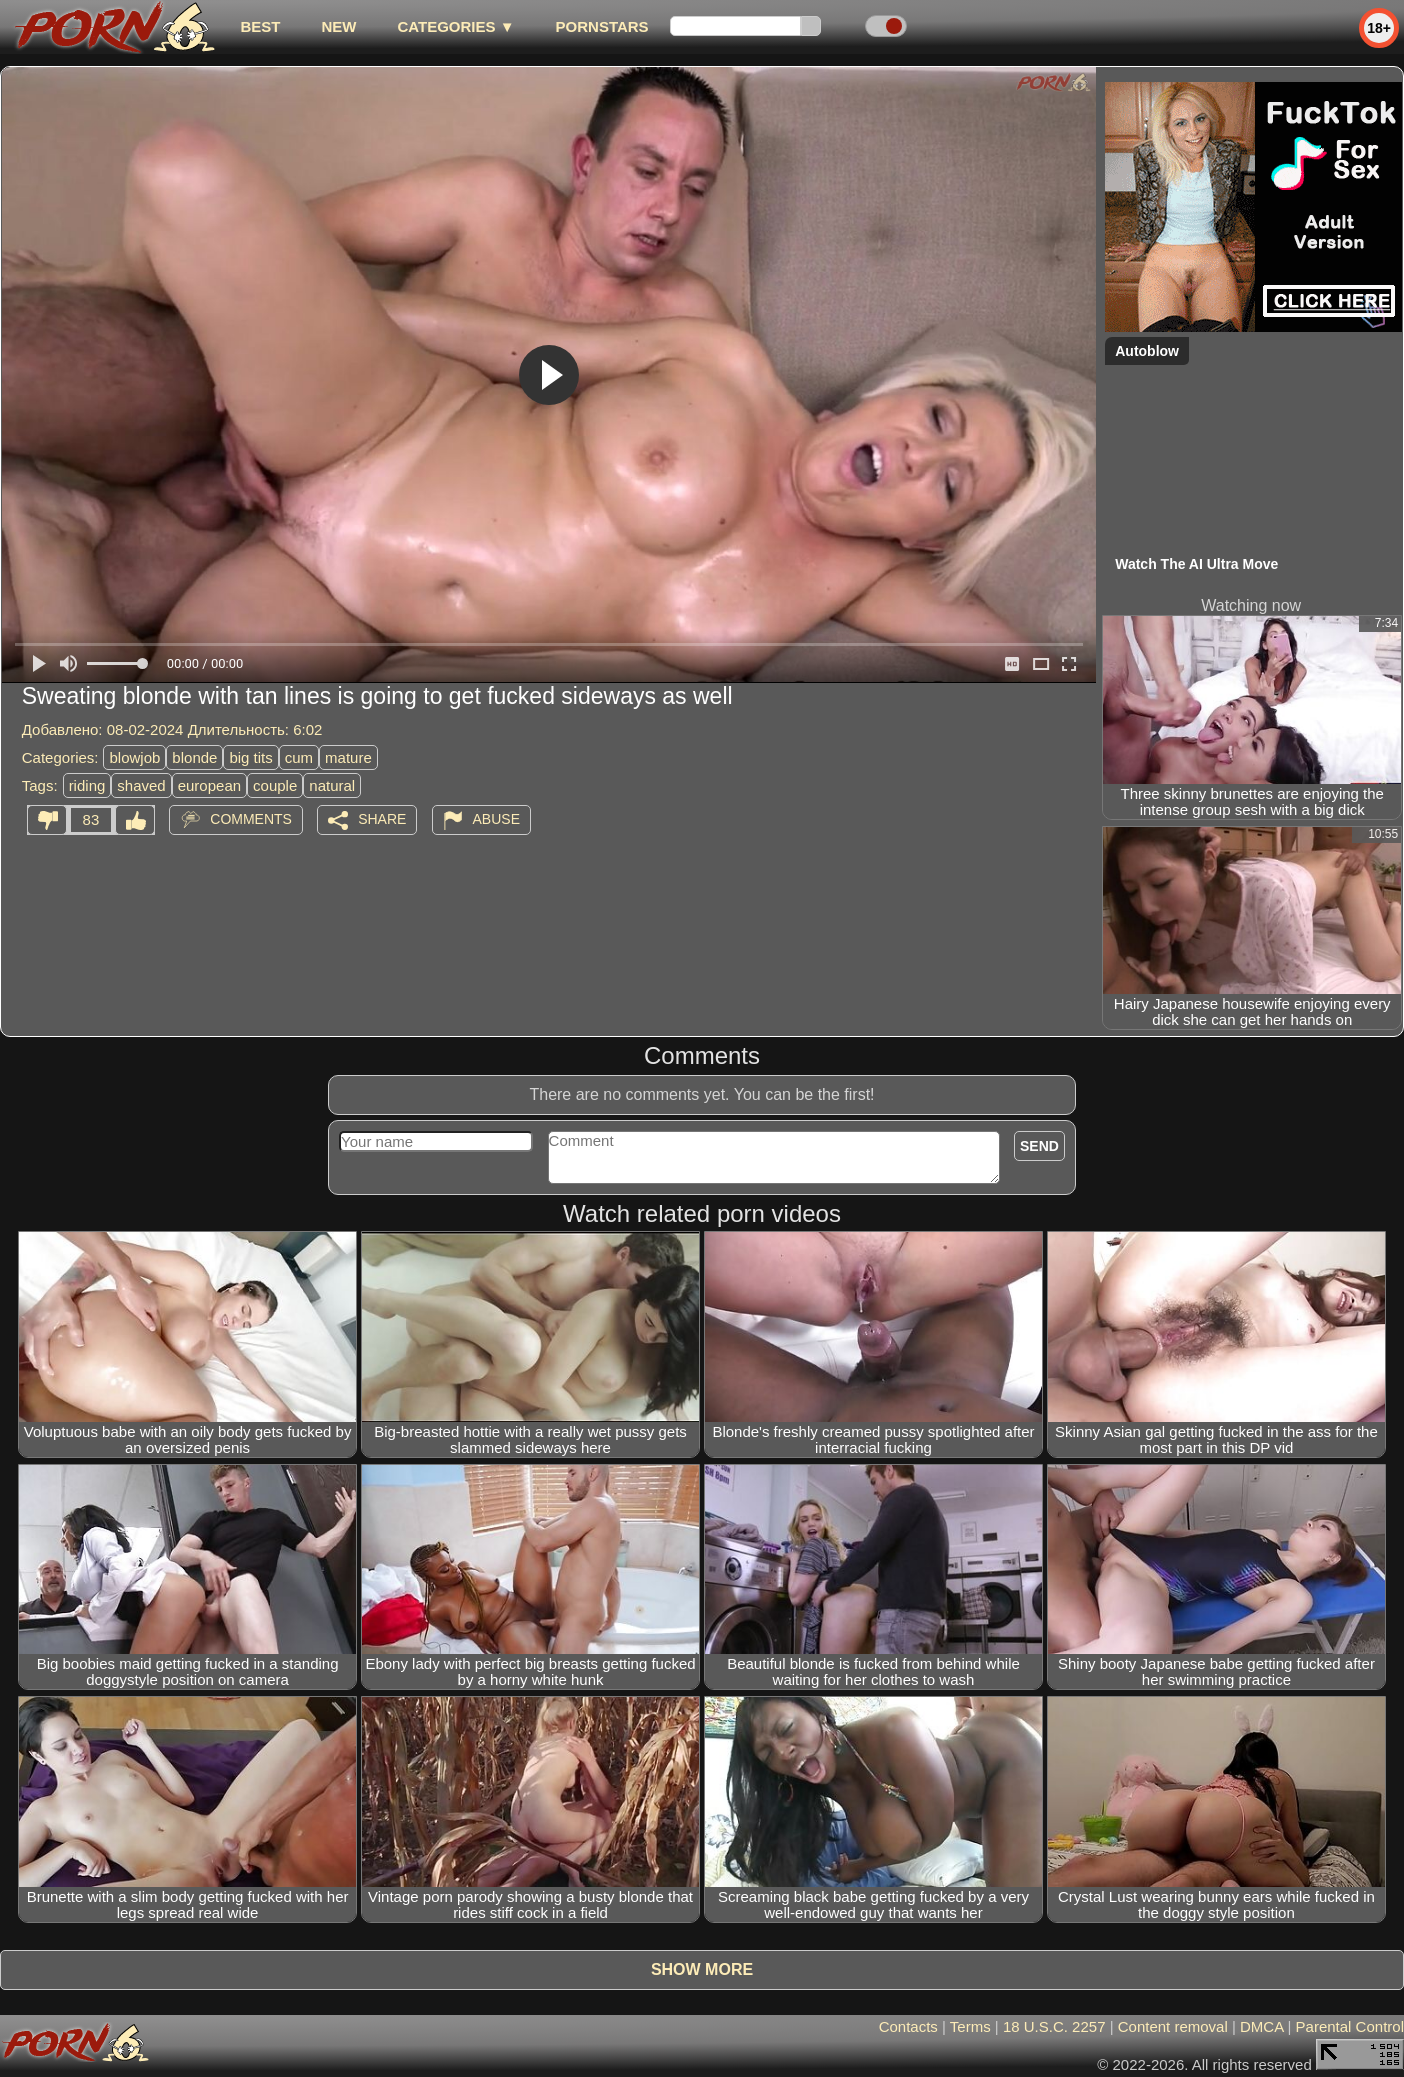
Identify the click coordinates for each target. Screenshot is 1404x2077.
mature (348, 757)
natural (332, 785)
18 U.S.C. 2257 (1054, 2026)
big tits (250, 757)
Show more (702, 1969)
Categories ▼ (455, 26)
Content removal (1173, 2026)
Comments (251, 819)
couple (275, 785)
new (338, 26)
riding (87, 785)
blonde (194, 757)
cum (299, 757)
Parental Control (1350, 2026)
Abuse (496, 819)
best (260, 26)
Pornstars (602, 26)
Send (1039, 1146)
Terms (970, 2026)
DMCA (1261, 2026)
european (209, 785)
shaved (141, 785)
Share (382, 819)
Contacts (908, 2026)
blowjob (134, 757)
